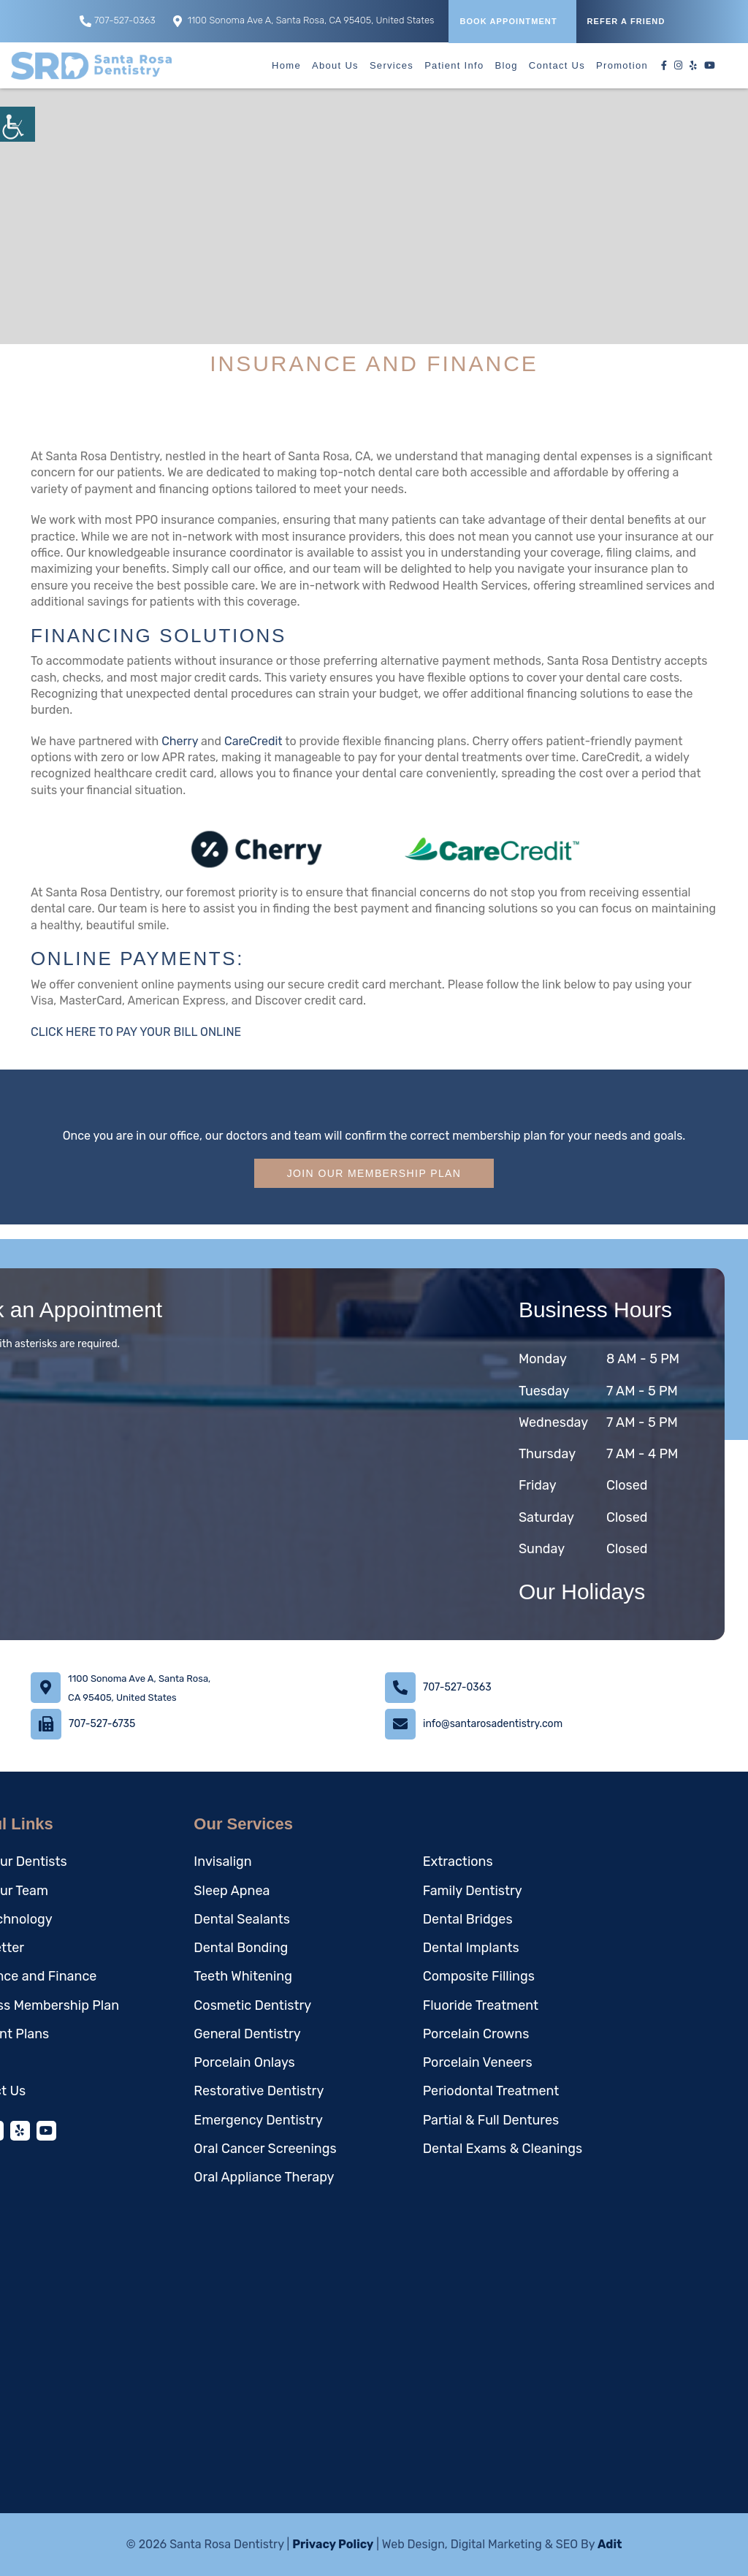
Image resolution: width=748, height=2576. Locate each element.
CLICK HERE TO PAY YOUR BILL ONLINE (136, 1032)
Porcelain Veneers (478, 2062)
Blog (506, 65)
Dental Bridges (468, 1919)
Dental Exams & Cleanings (502, 2149)
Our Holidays (582, 1591)
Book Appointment (508, 21)
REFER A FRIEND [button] (626, 21)
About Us (335, 65)
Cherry (179, 741)
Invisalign (222, 1861)
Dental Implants (471, 1948)
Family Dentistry (472, 1891)
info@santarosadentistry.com (492, 1724)
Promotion (622, 65)
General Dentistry (247, 2034)
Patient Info (454, 65)
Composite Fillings (479, 1976)
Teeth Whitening (243, 1976)
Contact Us (557, 65)
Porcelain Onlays (244, 2062)
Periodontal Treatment (491, 2091)
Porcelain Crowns (476, 2034)
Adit (610, 2544)
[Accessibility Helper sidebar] (17, 124)
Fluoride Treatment (480, 2005)
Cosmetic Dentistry (252, 2005)
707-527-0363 (118, 21)
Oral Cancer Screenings (265, 2149)
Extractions (458, 1861)
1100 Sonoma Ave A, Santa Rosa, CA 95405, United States (304, 21)
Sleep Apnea (232, 1891)
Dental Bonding (241, 1948)
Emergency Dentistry (258, 2120)
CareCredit (253, 741)
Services (391, 65)
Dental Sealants (242, 1919)
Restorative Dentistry (259, 2091)
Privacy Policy (332, 2544)
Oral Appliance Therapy (264, 2177)
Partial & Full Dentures (491, 2120)
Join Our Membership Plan (374, 1173)
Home (286, 65)
